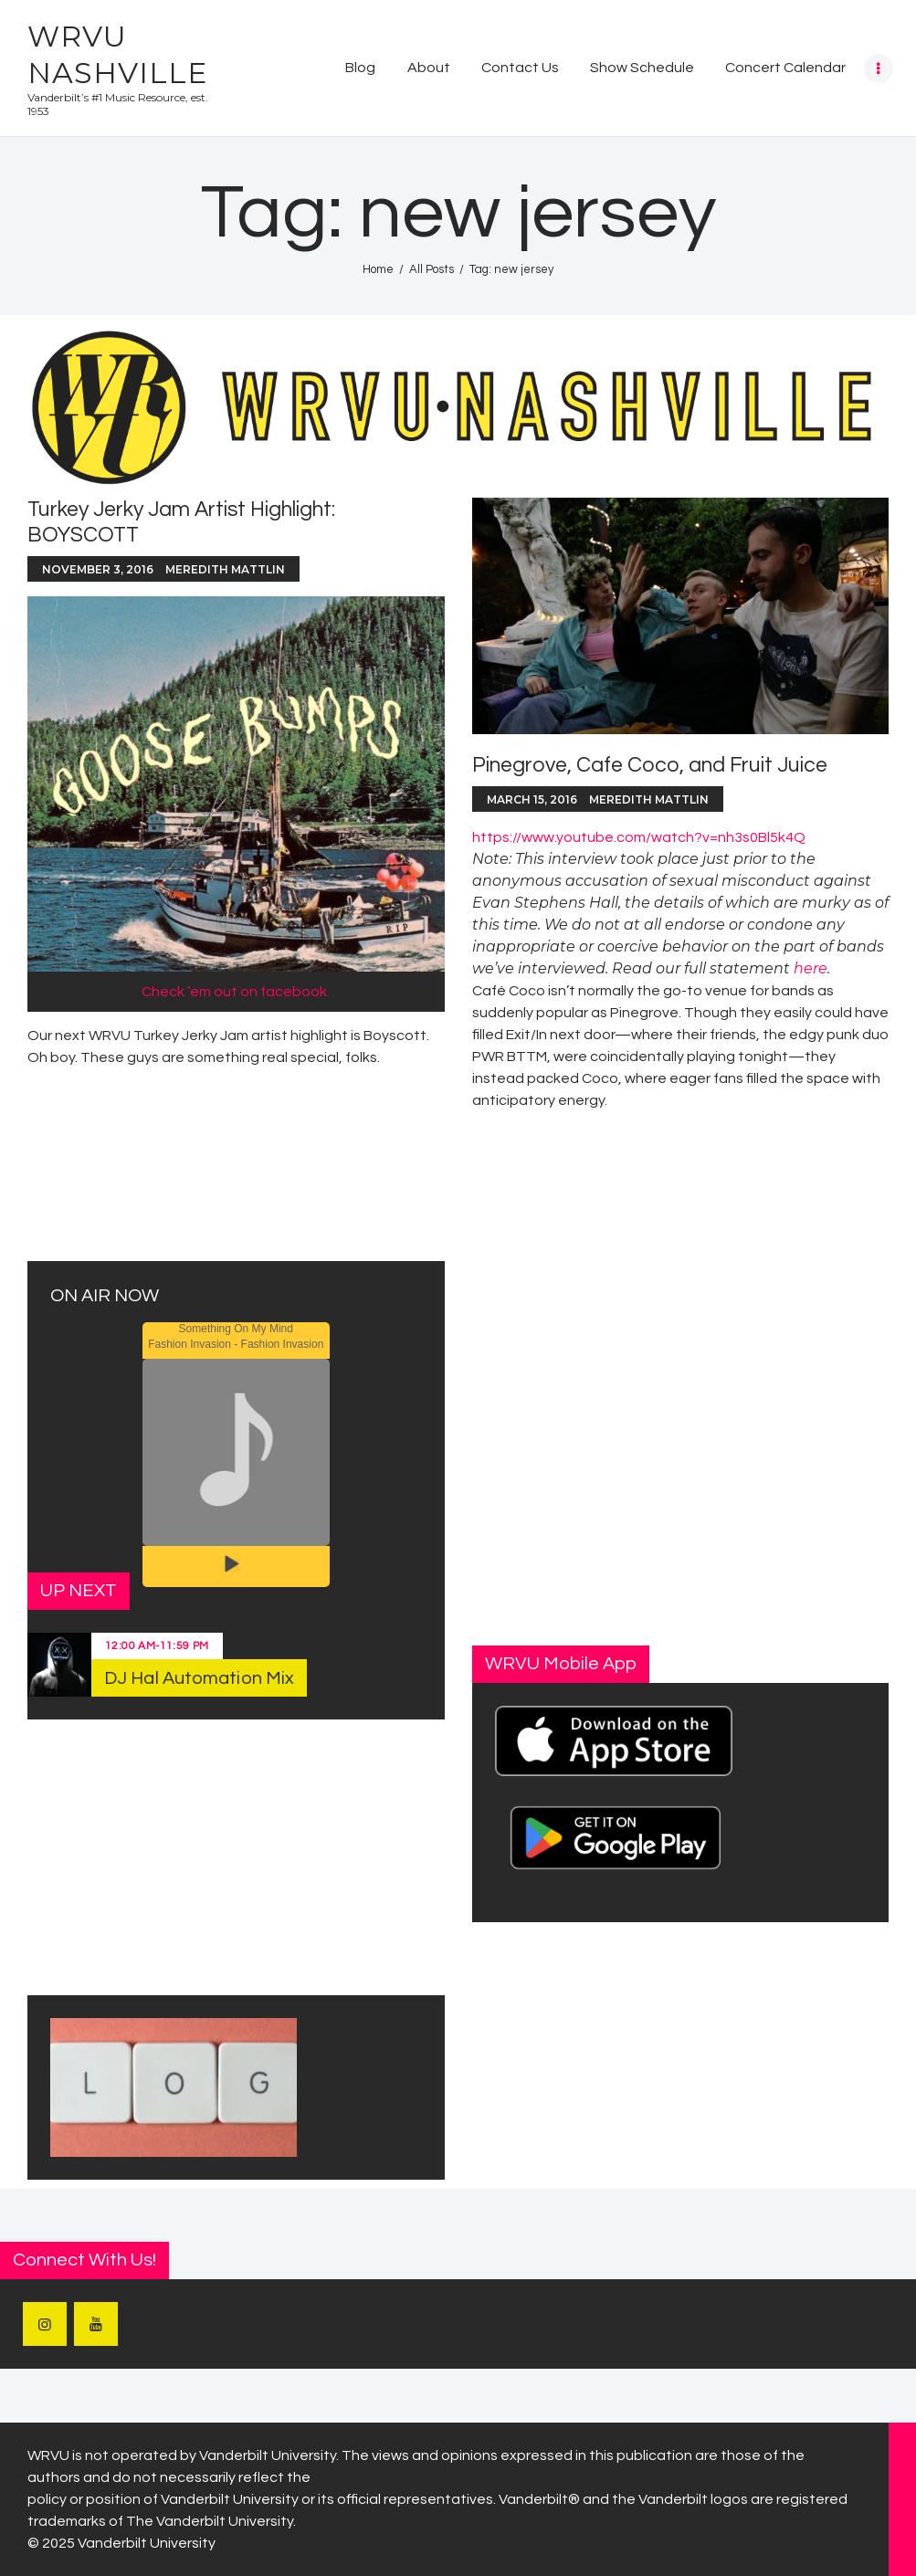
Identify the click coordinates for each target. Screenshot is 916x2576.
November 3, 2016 (97, 569)
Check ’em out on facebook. (236, 991)
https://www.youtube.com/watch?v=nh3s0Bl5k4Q (638, 837)
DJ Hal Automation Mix (199, 1678)
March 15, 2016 (532, 799)
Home (378, 269)
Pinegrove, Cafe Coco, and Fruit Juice (649, 765)
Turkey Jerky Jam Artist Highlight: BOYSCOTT (181, 522)
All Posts (431, 269)
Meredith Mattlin (225, 569)
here (810, 968)
